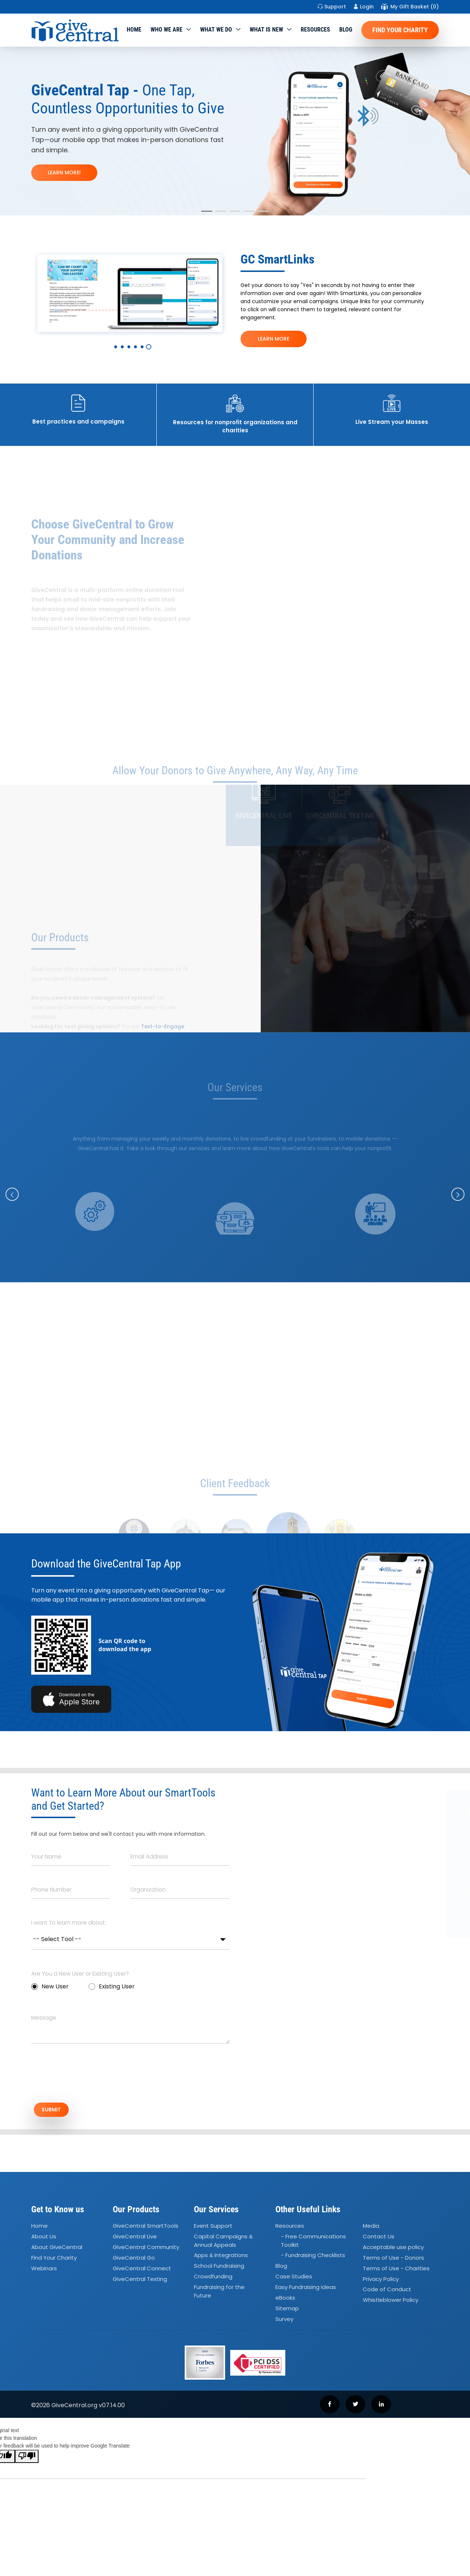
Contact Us (378, 2238)
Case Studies (293, 2278)
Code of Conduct (387, 2291)
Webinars (44, 2270)
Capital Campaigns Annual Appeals (223, 2243)
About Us (43, 2238)
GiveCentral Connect (142, 2270)
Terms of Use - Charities (396, 2270)
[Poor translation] (27, 2458)
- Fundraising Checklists (313, 2257)
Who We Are (166, 29)
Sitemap (287, 2310)
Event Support (213, 2228)
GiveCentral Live (135, 2238)
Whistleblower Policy (390, 2302)
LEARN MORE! (64, 172)
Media (371, 2228)
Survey (284, 2321)
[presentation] (87, 2077)
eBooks (285, 2300)
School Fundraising (219, 2268)
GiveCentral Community (146, 2249)
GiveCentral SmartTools (145, 2228)
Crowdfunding (213, 2278)
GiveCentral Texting (140, 2281)
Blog (345, 29)
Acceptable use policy (393, 2249)
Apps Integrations (221, 2257)
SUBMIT (57, 2110)
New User (50, 1986)
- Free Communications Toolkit (313, 2243)
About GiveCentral (56, 2249)
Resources (315, 29)
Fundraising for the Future (219, 2293)
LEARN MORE (273, 338)
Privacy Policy (381, 2281)
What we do (216, 29)
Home (134, 29)
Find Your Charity (400, 30)
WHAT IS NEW (266, 29)
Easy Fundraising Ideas (305, 2289)
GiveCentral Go (134, 2260)
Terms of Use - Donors (393, 2260)
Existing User (111, 1986)
